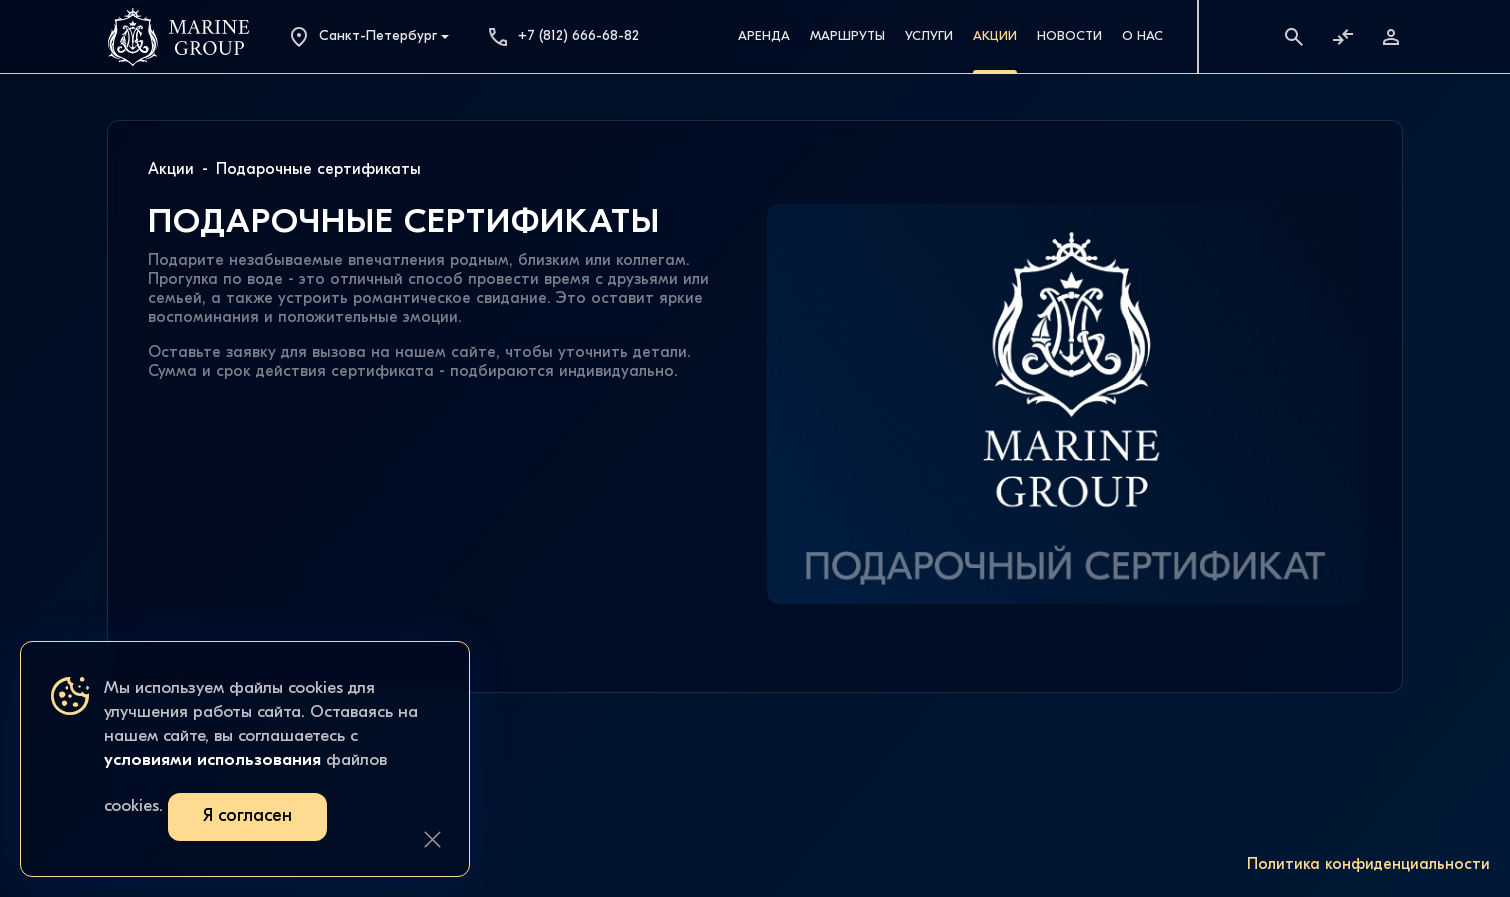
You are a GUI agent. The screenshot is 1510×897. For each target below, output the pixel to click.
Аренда (764, 36)
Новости (1069, 36)
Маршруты (847, 36)
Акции (995, 36)
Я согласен (247, 816)
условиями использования (212, 760)
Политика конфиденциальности (1368, 865)
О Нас (1142, 36)
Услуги (929, 36)
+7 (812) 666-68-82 (562, 37)
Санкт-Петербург (362, 37)
